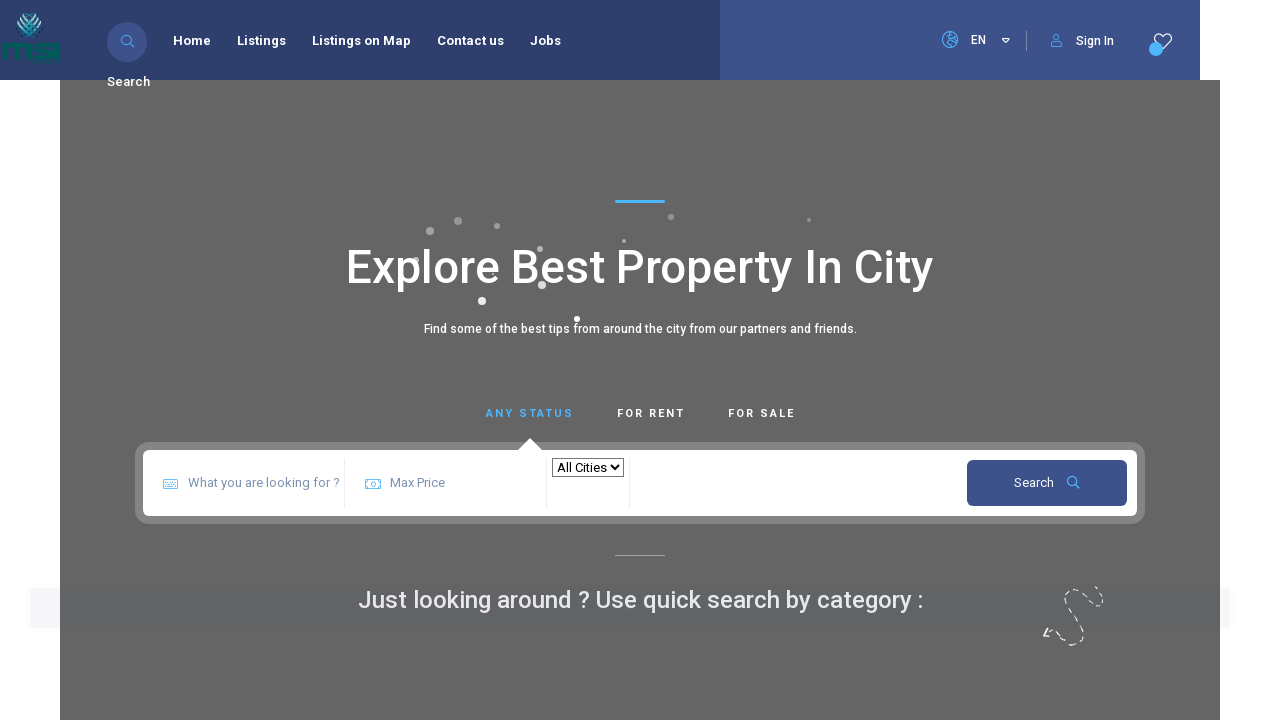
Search (1047, 482)
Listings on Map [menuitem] (366, 40)
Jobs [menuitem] (550, 40)
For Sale (761, 413)
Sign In (1082, 41)
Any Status (530, 413)
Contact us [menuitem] (475, 40)
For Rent (651, 413)
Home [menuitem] (197, 40)
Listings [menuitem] (266, 40)
